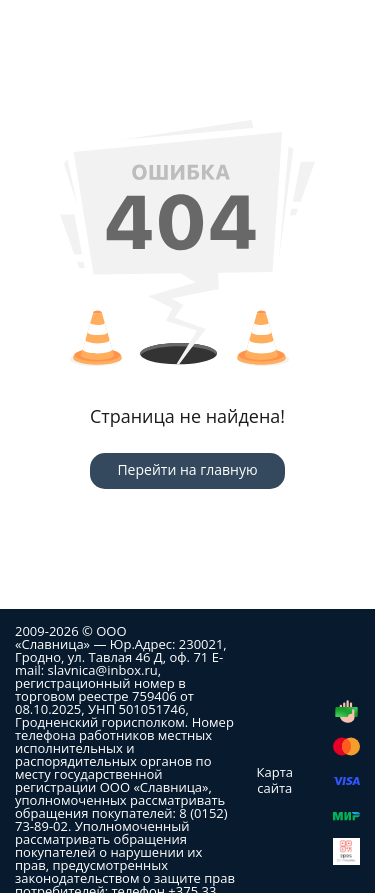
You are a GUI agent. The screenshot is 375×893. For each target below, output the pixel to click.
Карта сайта (275, 780)
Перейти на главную (187, 469)
